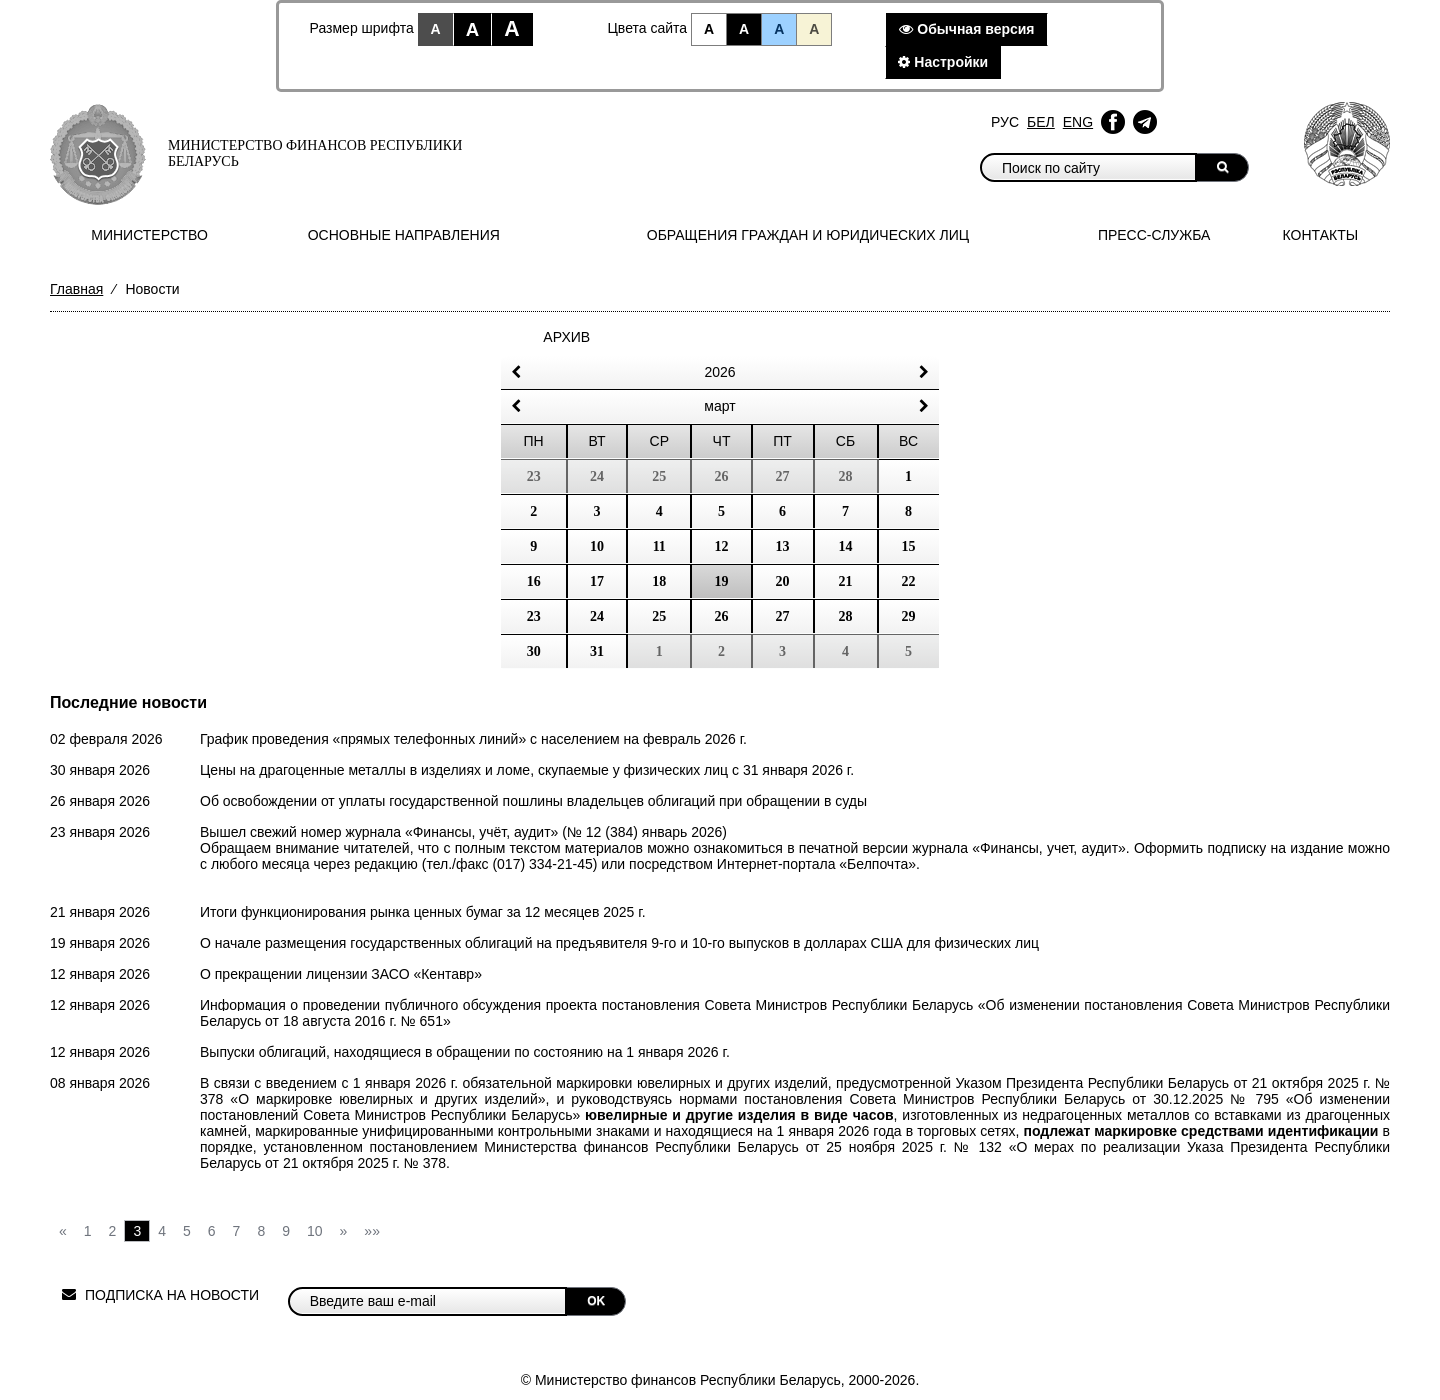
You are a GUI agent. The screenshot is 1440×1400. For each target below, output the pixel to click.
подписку (1236, 848)
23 (534, 616)
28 (846, 616)
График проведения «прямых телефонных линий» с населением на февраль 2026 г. (473, 739)
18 (659, 581)
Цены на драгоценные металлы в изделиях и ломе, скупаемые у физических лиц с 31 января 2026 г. (527, 770)
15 (909, 546)
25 (659, 616)
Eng (1078, 122)
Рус (1005, 122)
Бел (1041, 122)
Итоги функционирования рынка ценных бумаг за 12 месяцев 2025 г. (423, 912)
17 (597, 581)
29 (909, 616)
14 (846, 546)
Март (719, 406)
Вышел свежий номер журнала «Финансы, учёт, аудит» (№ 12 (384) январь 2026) (463, 832)
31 (597, 651)
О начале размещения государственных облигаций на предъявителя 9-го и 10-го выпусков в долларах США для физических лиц (619, 943)
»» (372, 1231)
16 (534, 581)
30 (534, 651)
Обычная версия (966, 29)
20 (783, 581)
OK (596, 1301)
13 (783, 546)
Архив (566, 337)
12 (722, 546)
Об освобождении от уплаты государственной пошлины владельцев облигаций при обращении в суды (533, 801)
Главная (76, 289)
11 (659, 546)
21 (846, 581)
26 (722, 616)
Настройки (943, 62)
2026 (719, 372)
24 (597, 616)
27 (783, 616)
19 (722, 581)
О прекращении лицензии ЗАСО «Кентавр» (341, 974)
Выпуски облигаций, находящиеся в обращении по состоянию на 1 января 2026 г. (465, 1052)
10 (597, 546)
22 (909, 581)
